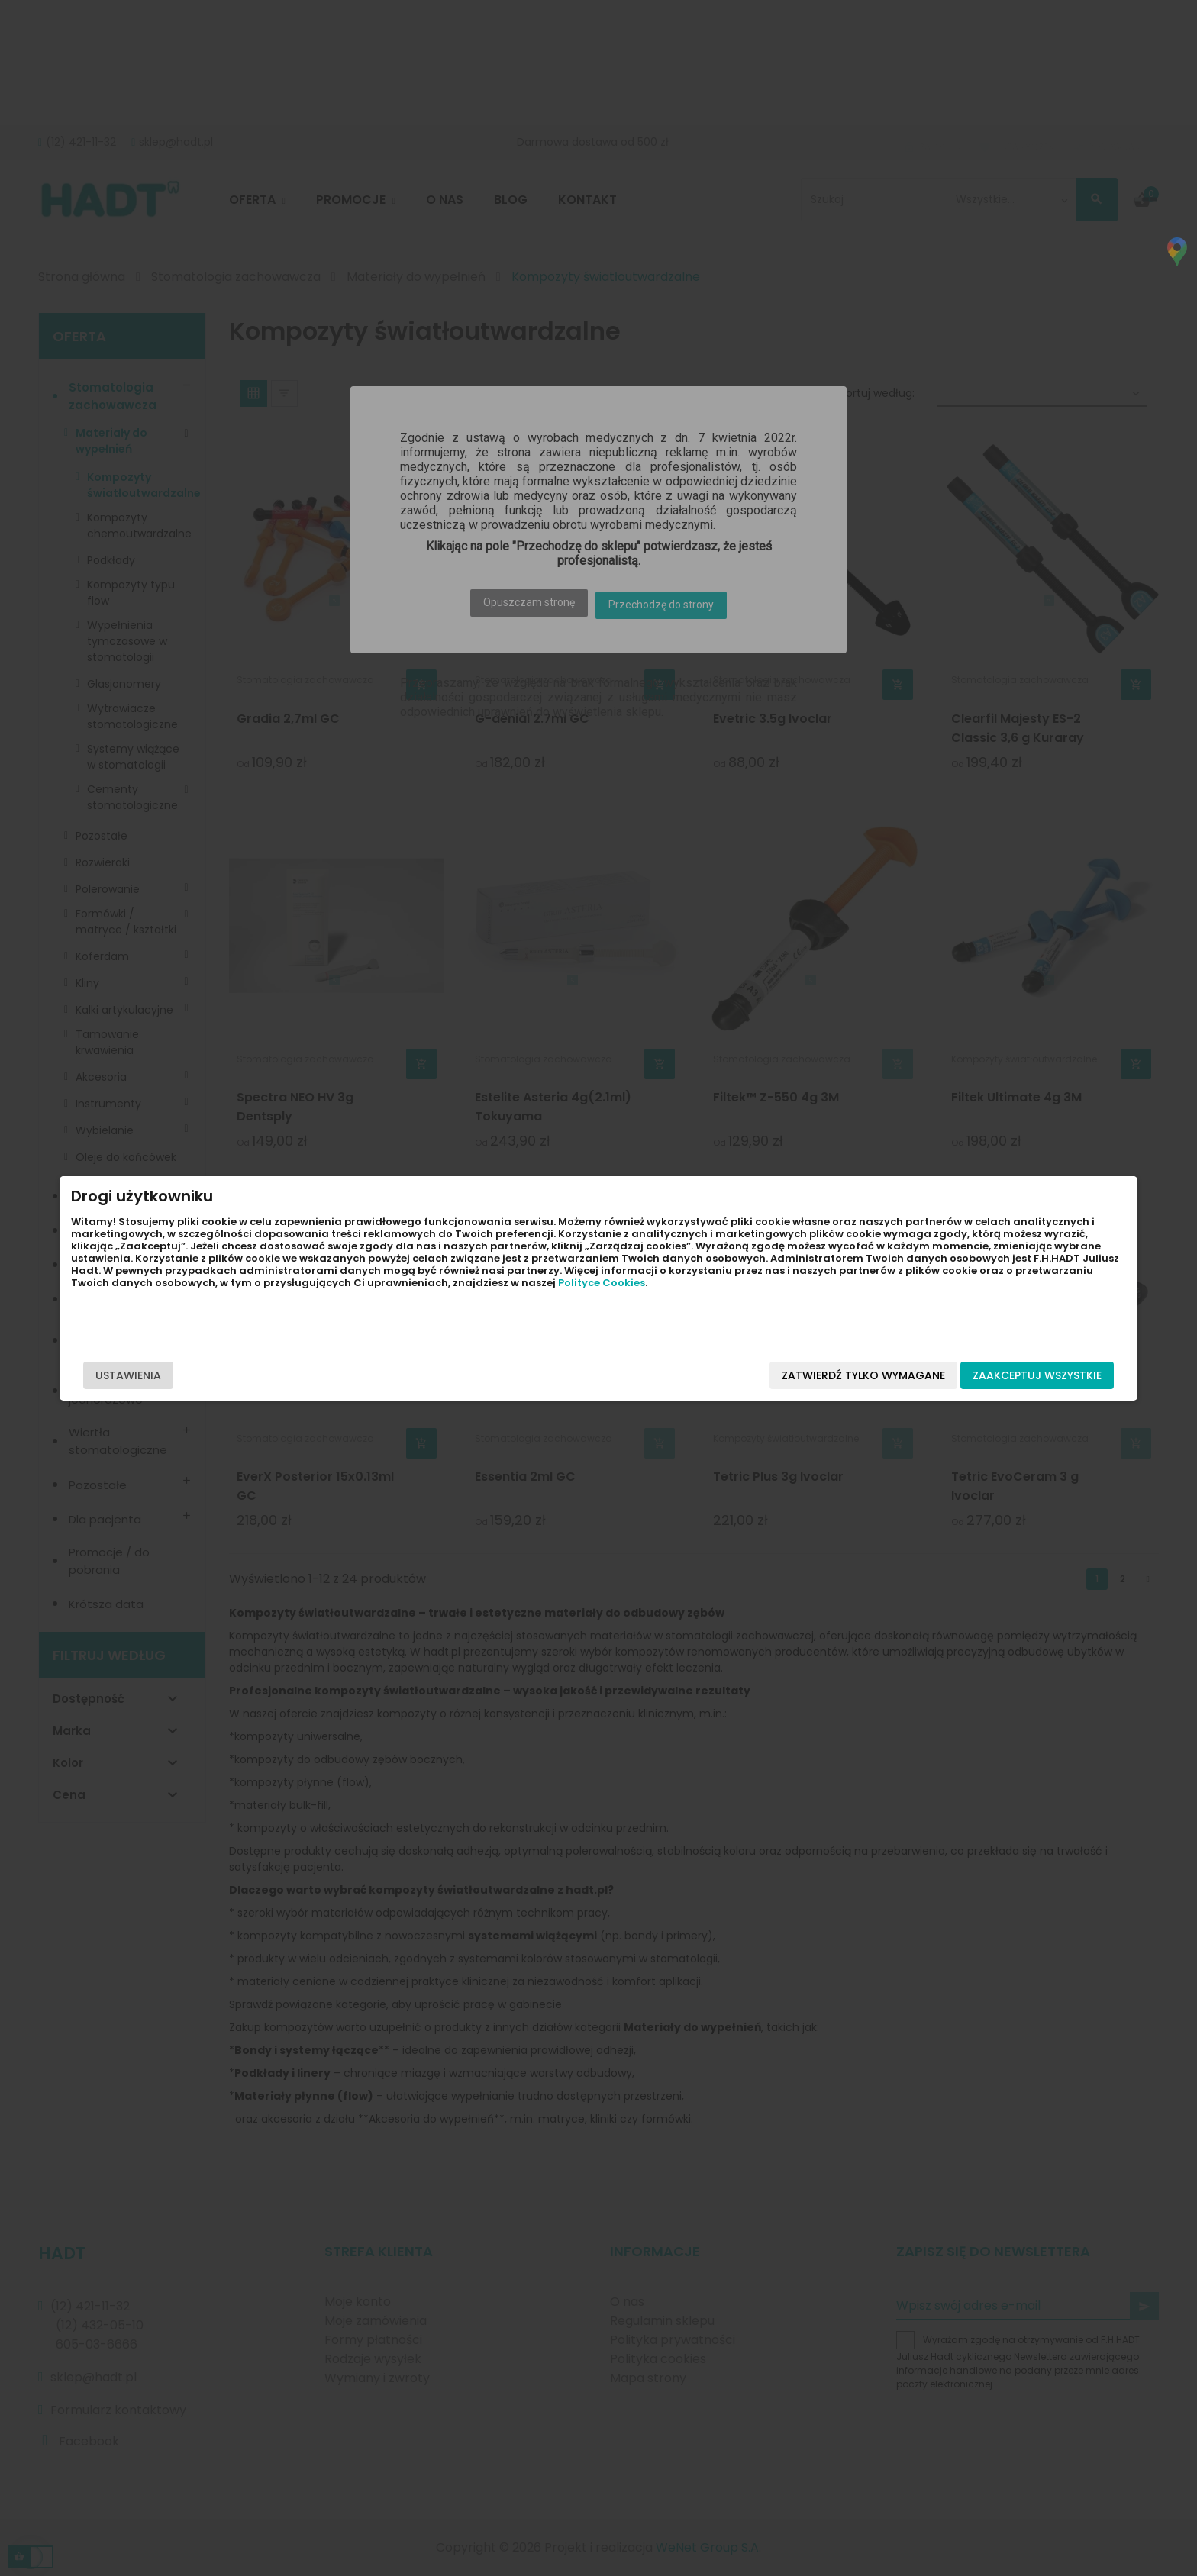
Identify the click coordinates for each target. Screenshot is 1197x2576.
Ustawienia (294, 1375)
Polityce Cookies (317, 1319)
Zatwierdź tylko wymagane (697, 1375)
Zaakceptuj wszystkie (870, 1375)
